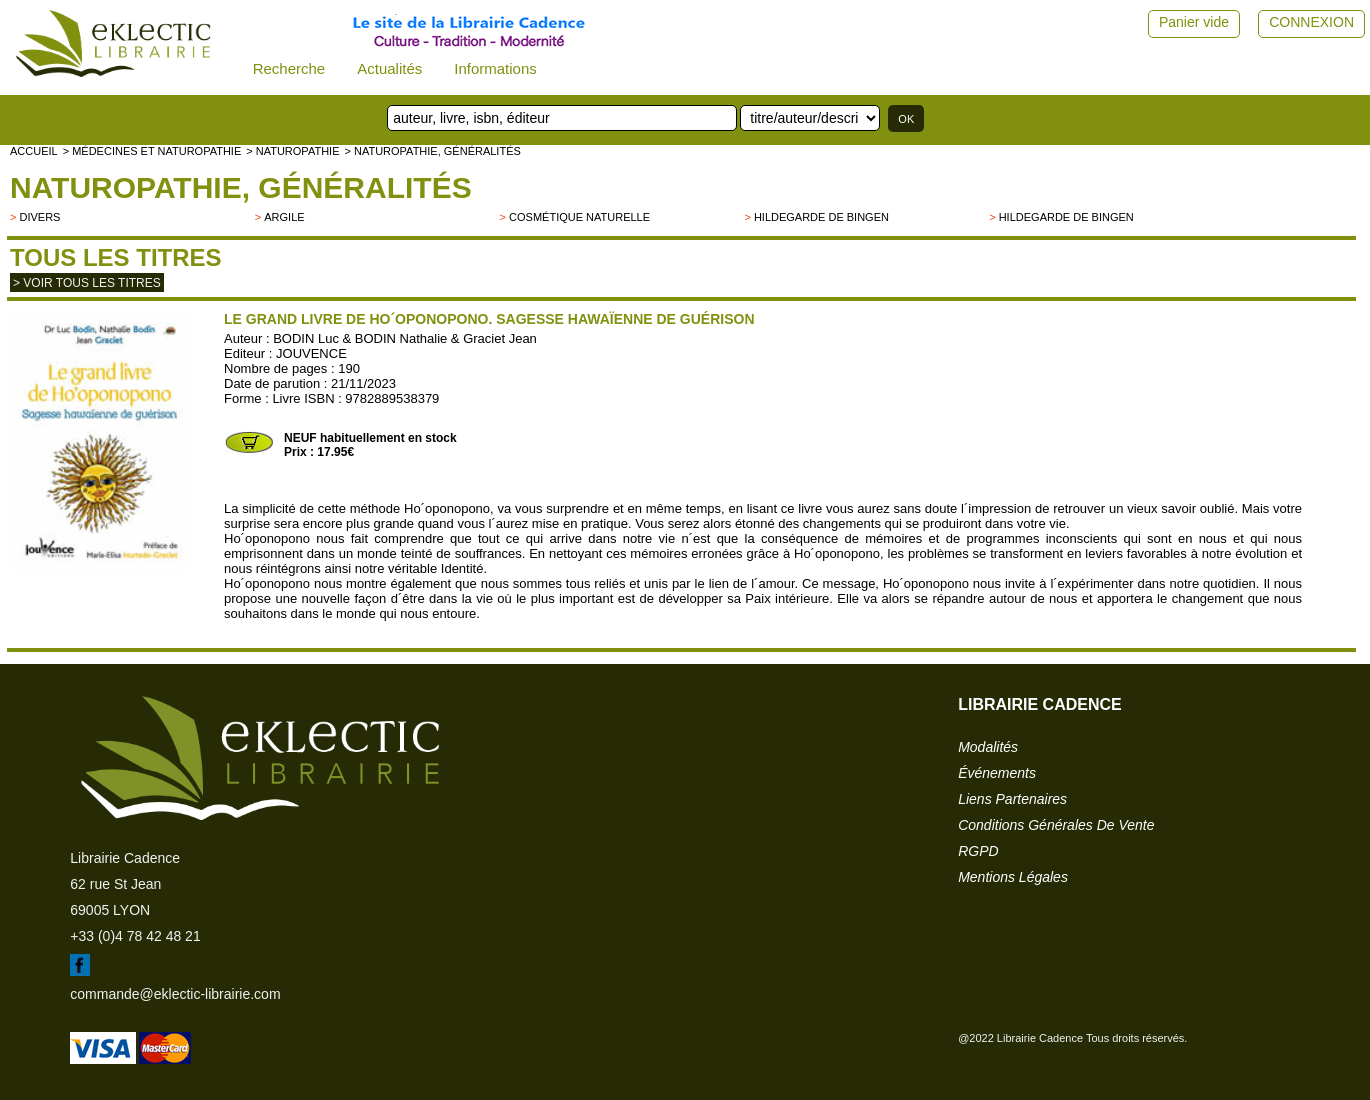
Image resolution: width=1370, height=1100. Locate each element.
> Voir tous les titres (87, 283)
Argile (284, 217)
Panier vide (1194, 22)
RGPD (978, 851)
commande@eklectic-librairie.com (175, 994)
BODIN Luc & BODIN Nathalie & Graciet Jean (405, 338)
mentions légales (1013, 877)
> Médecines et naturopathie (152, 151)
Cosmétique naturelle (579, 217)
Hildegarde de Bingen (821, 217)
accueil (34, 151)
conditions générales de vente (1056, 825)
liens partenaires (1012, 799)
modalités (988, 747)
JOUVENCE (311, 353)
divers (39, 217)
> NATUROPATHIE (292, 151)
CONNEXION (1311, 22)
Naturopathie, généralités (241, 187)
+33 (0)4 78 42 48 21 (135, 936)
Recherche (289, 68)
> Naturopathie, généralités (432, 151)
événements (997, 773)
